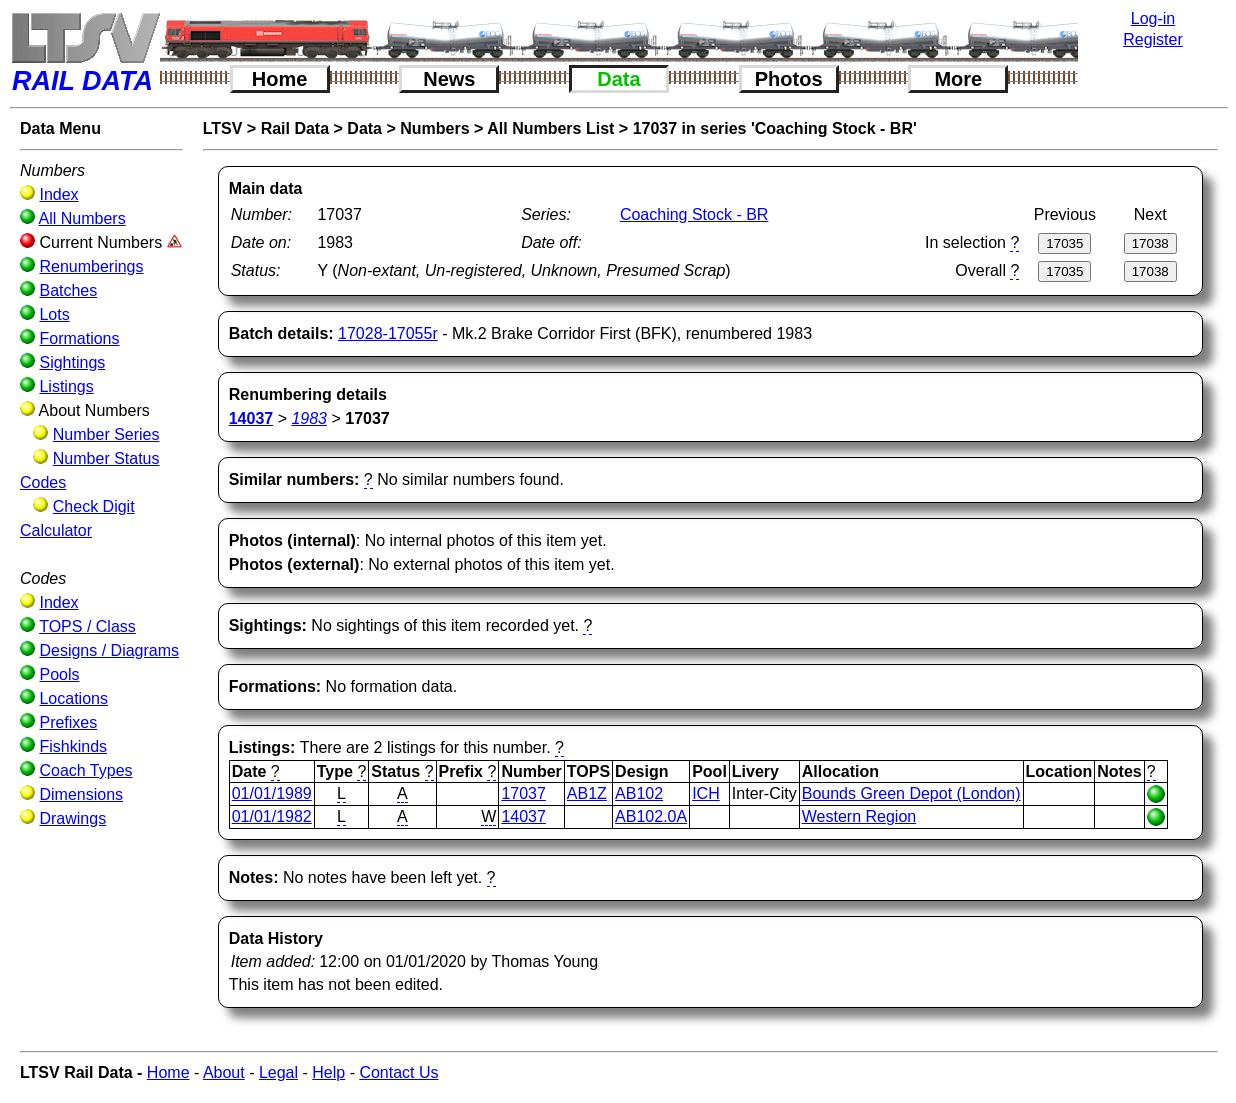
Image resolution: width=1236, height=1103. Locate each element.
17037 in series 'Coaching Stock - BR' (775, 128)
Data (618, 79)
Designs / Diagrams (109, 650)
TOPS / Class (87, 626)
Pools (59, 674)
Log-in (1153, 18)
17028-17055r (388, 333)
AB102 (639, 793)
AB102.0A (651, 816)
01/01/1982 (272, 816)
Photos (789, 79)
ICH (706, 793)
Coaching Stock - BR (694, 214)
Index (58, 194)
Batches (68, 290)
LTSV (223, 128)
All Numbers (82, 218)
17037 (523, 793)
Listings (66, 386)
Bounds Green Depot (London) (911, 793)
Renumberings (91, 266)
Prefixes (68, 722)
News (449, 79)
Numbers (434, 128)
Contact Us (398, 1072)
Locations (73, 698)
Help (328, 1072)
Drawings (72, 818)
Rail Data (295, 128)
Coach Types (85, 770)
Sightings (72, 362)
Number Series (106, 434)
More (958, 79)
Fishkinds (73, 746)
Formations (79, 338)
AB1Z (587, 793)
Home (280, 79)
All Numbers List (550, 128)
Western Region (859, 816)
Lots (54, 314)
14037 (523, 816)
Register (1153, 39)
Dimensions (81, 794)
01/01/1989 (272, 793)
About (224, 1072)
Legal (278, 1072)
